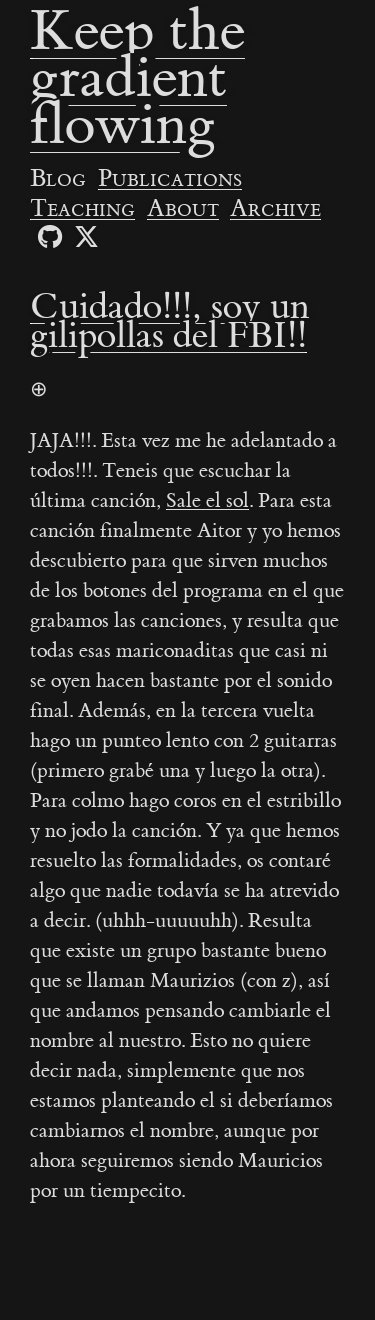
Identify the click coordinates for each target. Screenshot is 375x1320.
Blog (58, 179)
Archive (275, 209)
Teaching (82, 209)
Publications (170, 179)
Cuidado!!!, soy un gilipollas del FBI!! (170, 321)
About (183, 209)
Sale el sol (207, 500)
